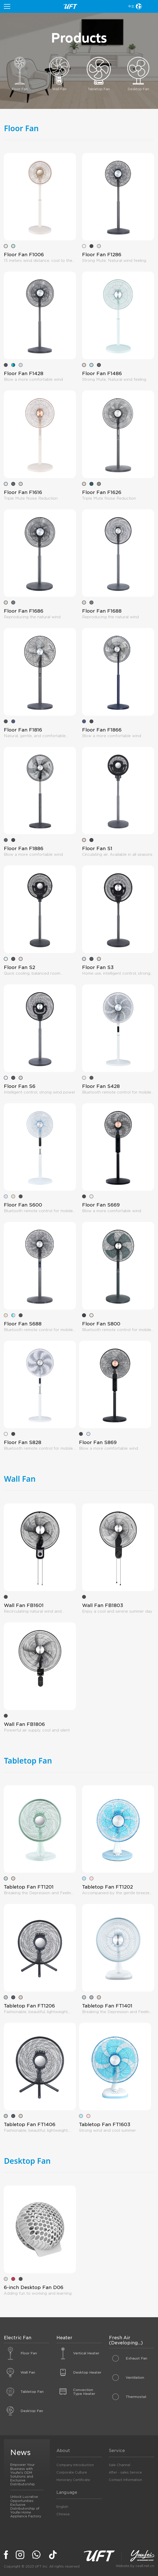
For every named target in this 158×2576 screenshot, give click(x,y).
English (62, 2507)
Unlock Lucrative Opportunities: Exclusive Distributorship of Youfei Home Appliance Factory (25, 2506)
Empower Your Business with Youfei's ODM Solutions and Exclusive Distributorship (22, 2474)
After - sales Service (125, 2472)
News (20, 2452)
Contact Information (125, 2480)
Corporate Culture (71, 2472)
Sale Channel (119, 2465)
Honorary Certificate (73, 2480)
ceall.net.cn (144, 2566)
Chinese (63, 2514)
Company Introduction (75, 2465)
